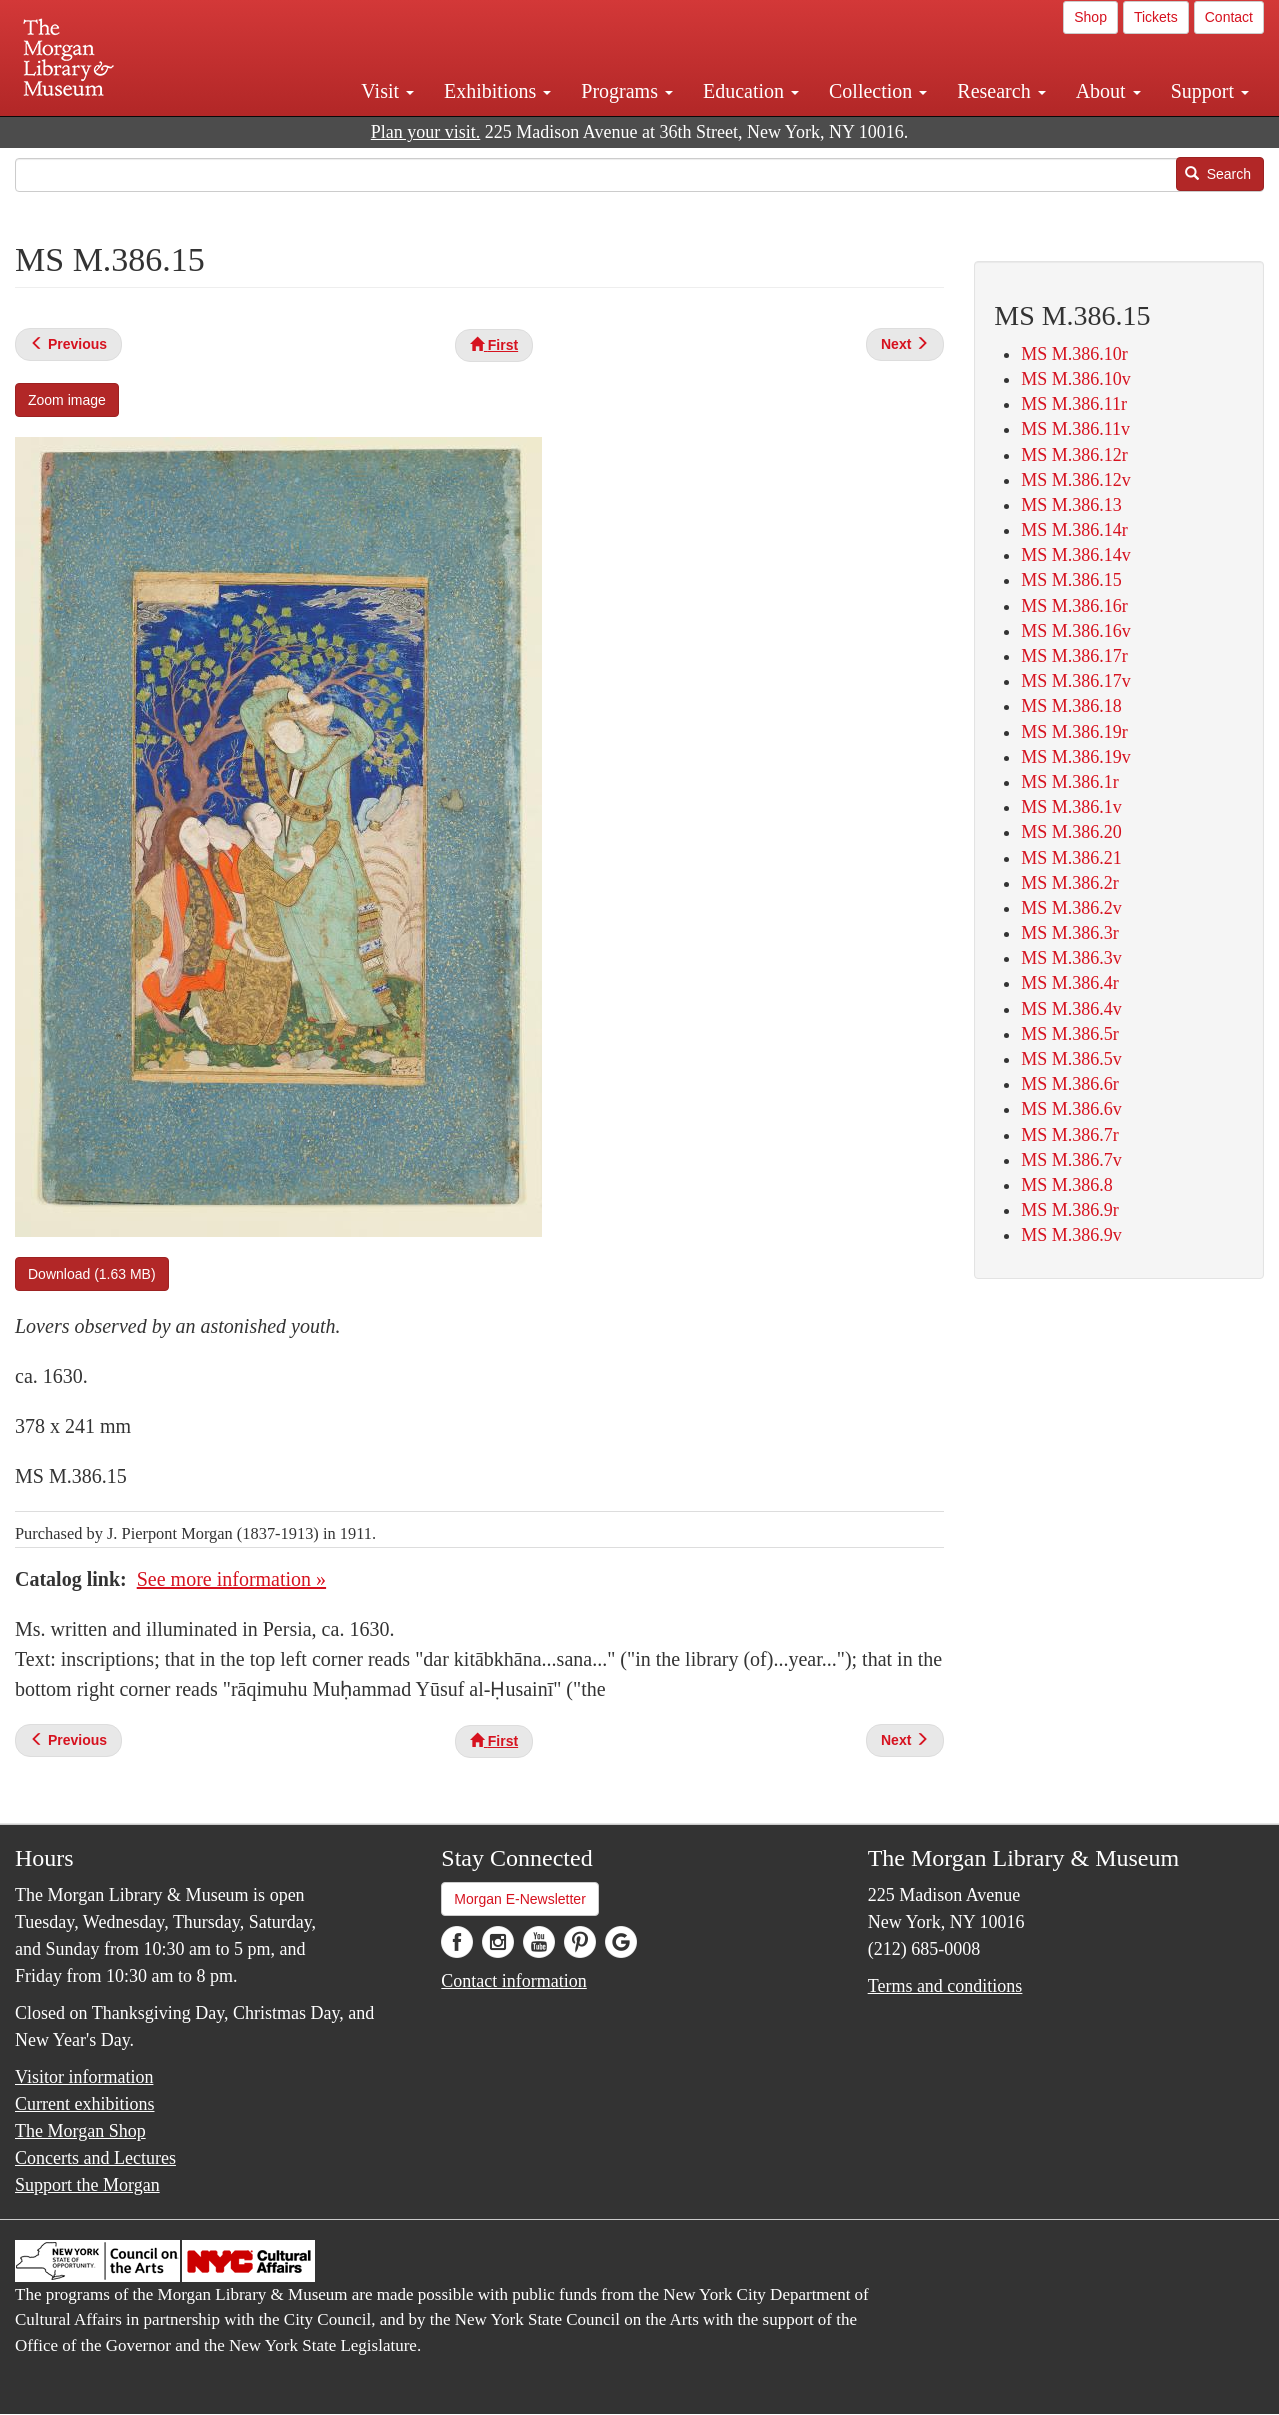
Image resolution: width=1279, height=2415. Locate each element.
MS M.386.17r (1074, 656)
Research (1001, 91)
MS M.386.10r (1074, 354)
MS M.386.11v (1075, 429)
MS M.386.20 (1071, 832)
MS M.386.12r (1074, 455)
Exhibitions (497, 91)
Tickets (1156, 17)
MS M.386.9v (1071, 1235)
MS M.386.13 (1071, 505)
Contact (1229, 17)
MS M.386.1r (1070, 782)
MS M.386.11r (1074, 404)
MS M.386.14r (1074, 530)
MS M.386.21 (1071, 858)
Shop (1090, 17)
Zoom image (67, 400)
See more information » (231, 1579)
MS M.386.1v (1071, 807)
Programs (627, 91)
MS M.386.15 (1071, 580)
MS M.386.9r (1070, 1210)
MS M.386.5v (1071, 1059)
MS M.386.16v (1076, 631)
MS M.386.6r (1070, 1084)
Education (751, 91)
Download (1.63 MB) (92, 1274)
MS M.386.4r (1070, 983)
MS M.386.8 (1067, 1185)
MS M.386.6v (1071, 1109)
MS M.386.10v (1076, 379)
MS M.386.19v (1076, 757)
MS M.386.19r (1074, 732)
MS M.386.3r (1070, 933)
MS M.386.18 (1071, 706)
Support (1210, 91)
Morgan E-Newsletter (520, 1899)
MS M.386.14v (1076, 555)
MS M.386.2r (1070, 883)
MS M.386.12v (1076, 480)
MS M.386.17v (1076, 681)
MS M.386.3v (1071, 958)
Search (1218, 174)
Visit (387, 91)
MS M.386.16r (1074, 606)
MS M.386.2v (1071, 908)
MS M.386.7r (1070, 1135)
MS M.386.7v (1071, 1160)
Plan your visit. (426, 132)
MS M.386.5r (1070, 1034)
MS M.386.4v (1071, 1009)
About (1108, 91)
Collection (878, 91)
